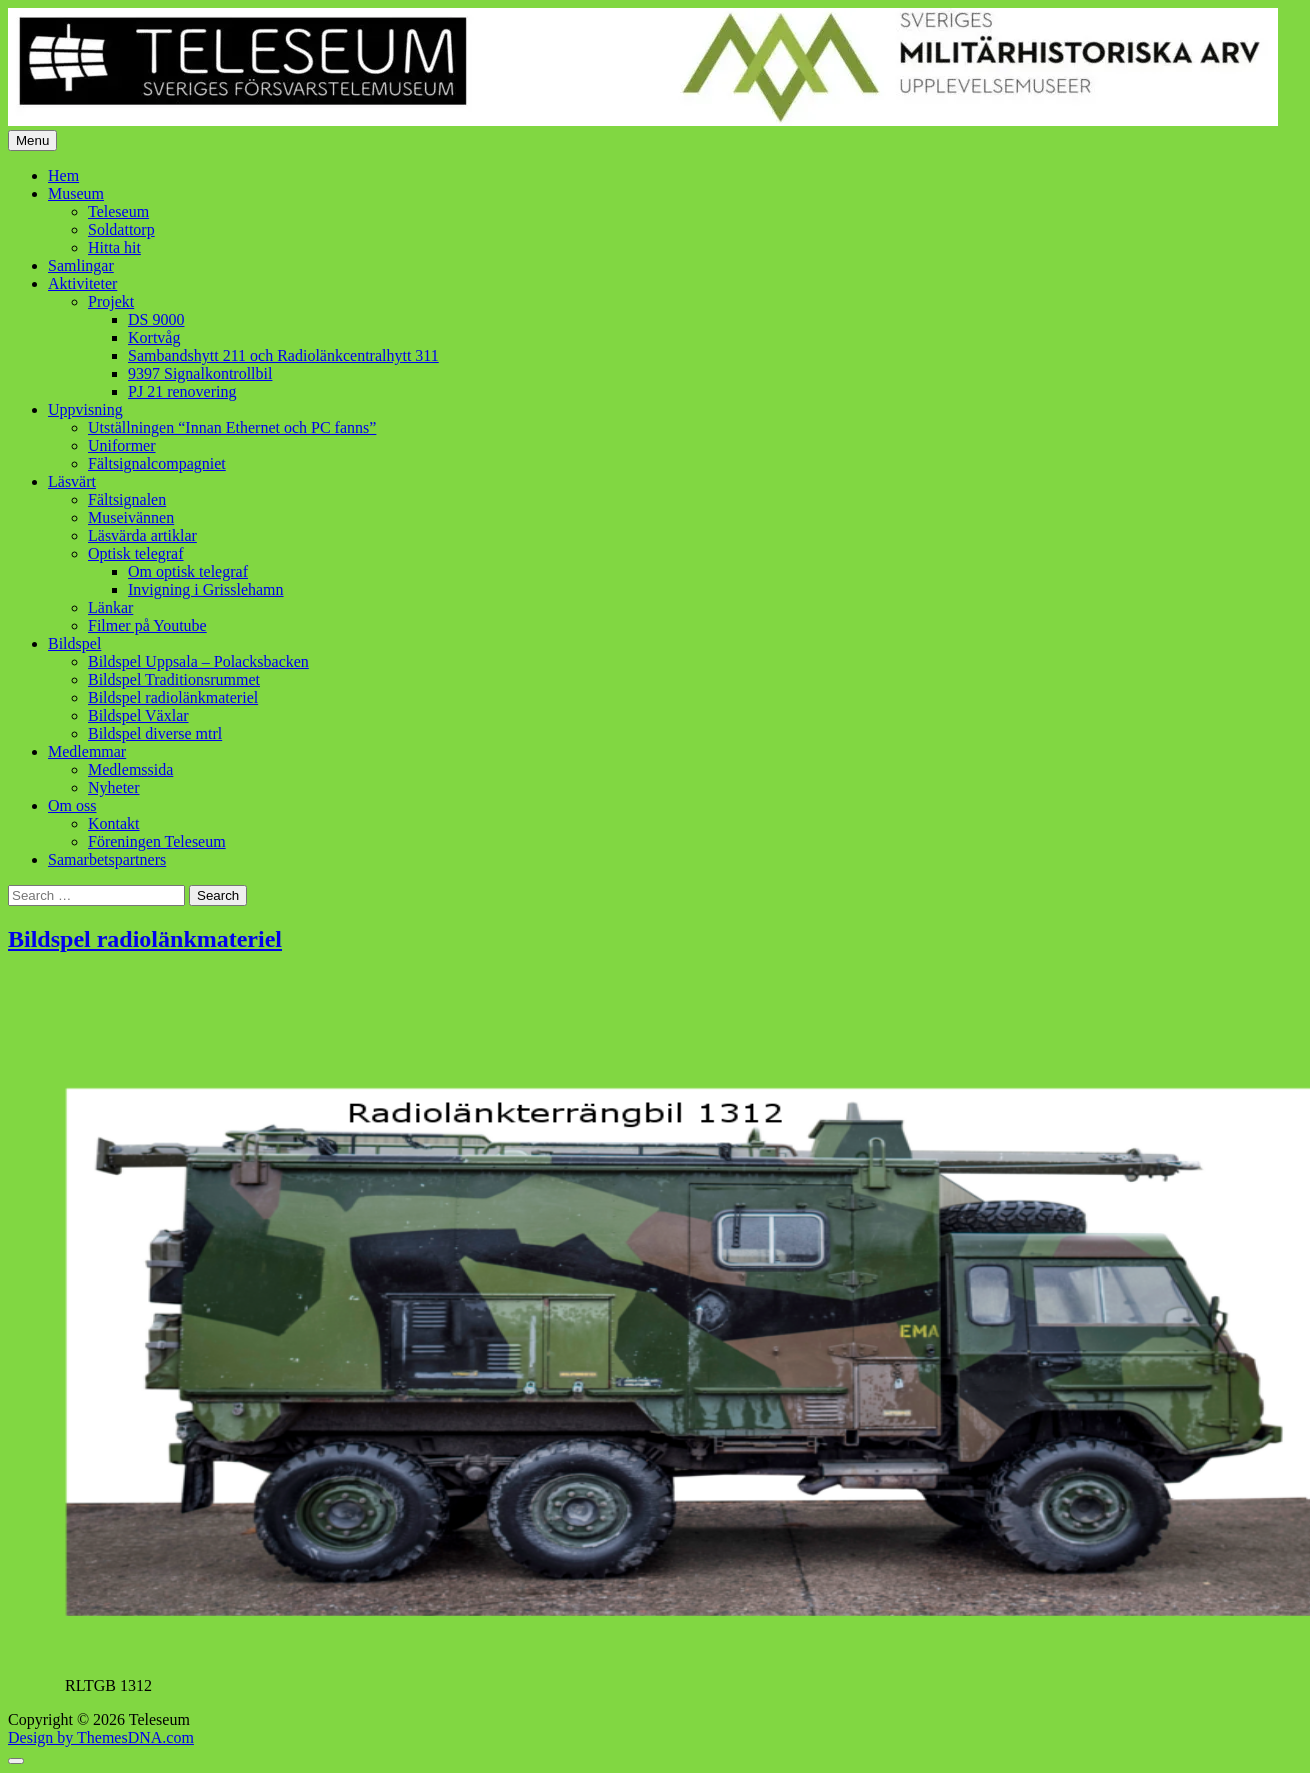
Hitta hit (114, 247)
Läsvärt (72, 481)
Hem (63, 175)
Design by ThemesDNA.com (101, 1737)
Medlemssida (130, 769)
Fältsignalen (127, 499)
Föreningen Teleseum (157, 841)
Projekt (111, 301)
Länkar (110, 607)
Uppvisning (85, 409)
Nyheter (114, 787)
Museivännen (131, 517)
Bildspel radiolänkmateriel (173, 697)
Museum (76, 193)
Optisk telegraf (136, 553)
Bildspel (74, 643)
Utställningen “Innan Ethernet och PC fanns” (232, 427)
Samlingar (81, 265)
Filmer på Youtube (147, 625)
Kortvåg (154, 337)
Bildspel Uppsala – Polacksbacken (198, 661)
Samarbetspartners (107, 859)
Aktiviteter (82, 283)
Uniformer (122, 445)
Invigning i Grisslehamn (206, 589)
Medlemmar (87, 751)
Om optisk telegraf (188, 571)
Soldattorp (121, 229)
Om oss (72, 805)
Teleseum (118, 211)
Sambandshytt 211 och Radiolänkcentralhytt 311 (283, 355)
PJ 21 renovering (182, 391)
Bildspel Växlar (138, 715)
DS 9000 (156, 319)
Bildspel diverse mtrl (155, 733)
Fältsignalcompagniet (157, 463)
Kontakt (114, 823)
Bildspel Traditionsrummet (174, 679)
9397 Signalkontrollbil (200, 373)
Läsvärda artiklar (142, 535)
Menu (32, 140)
